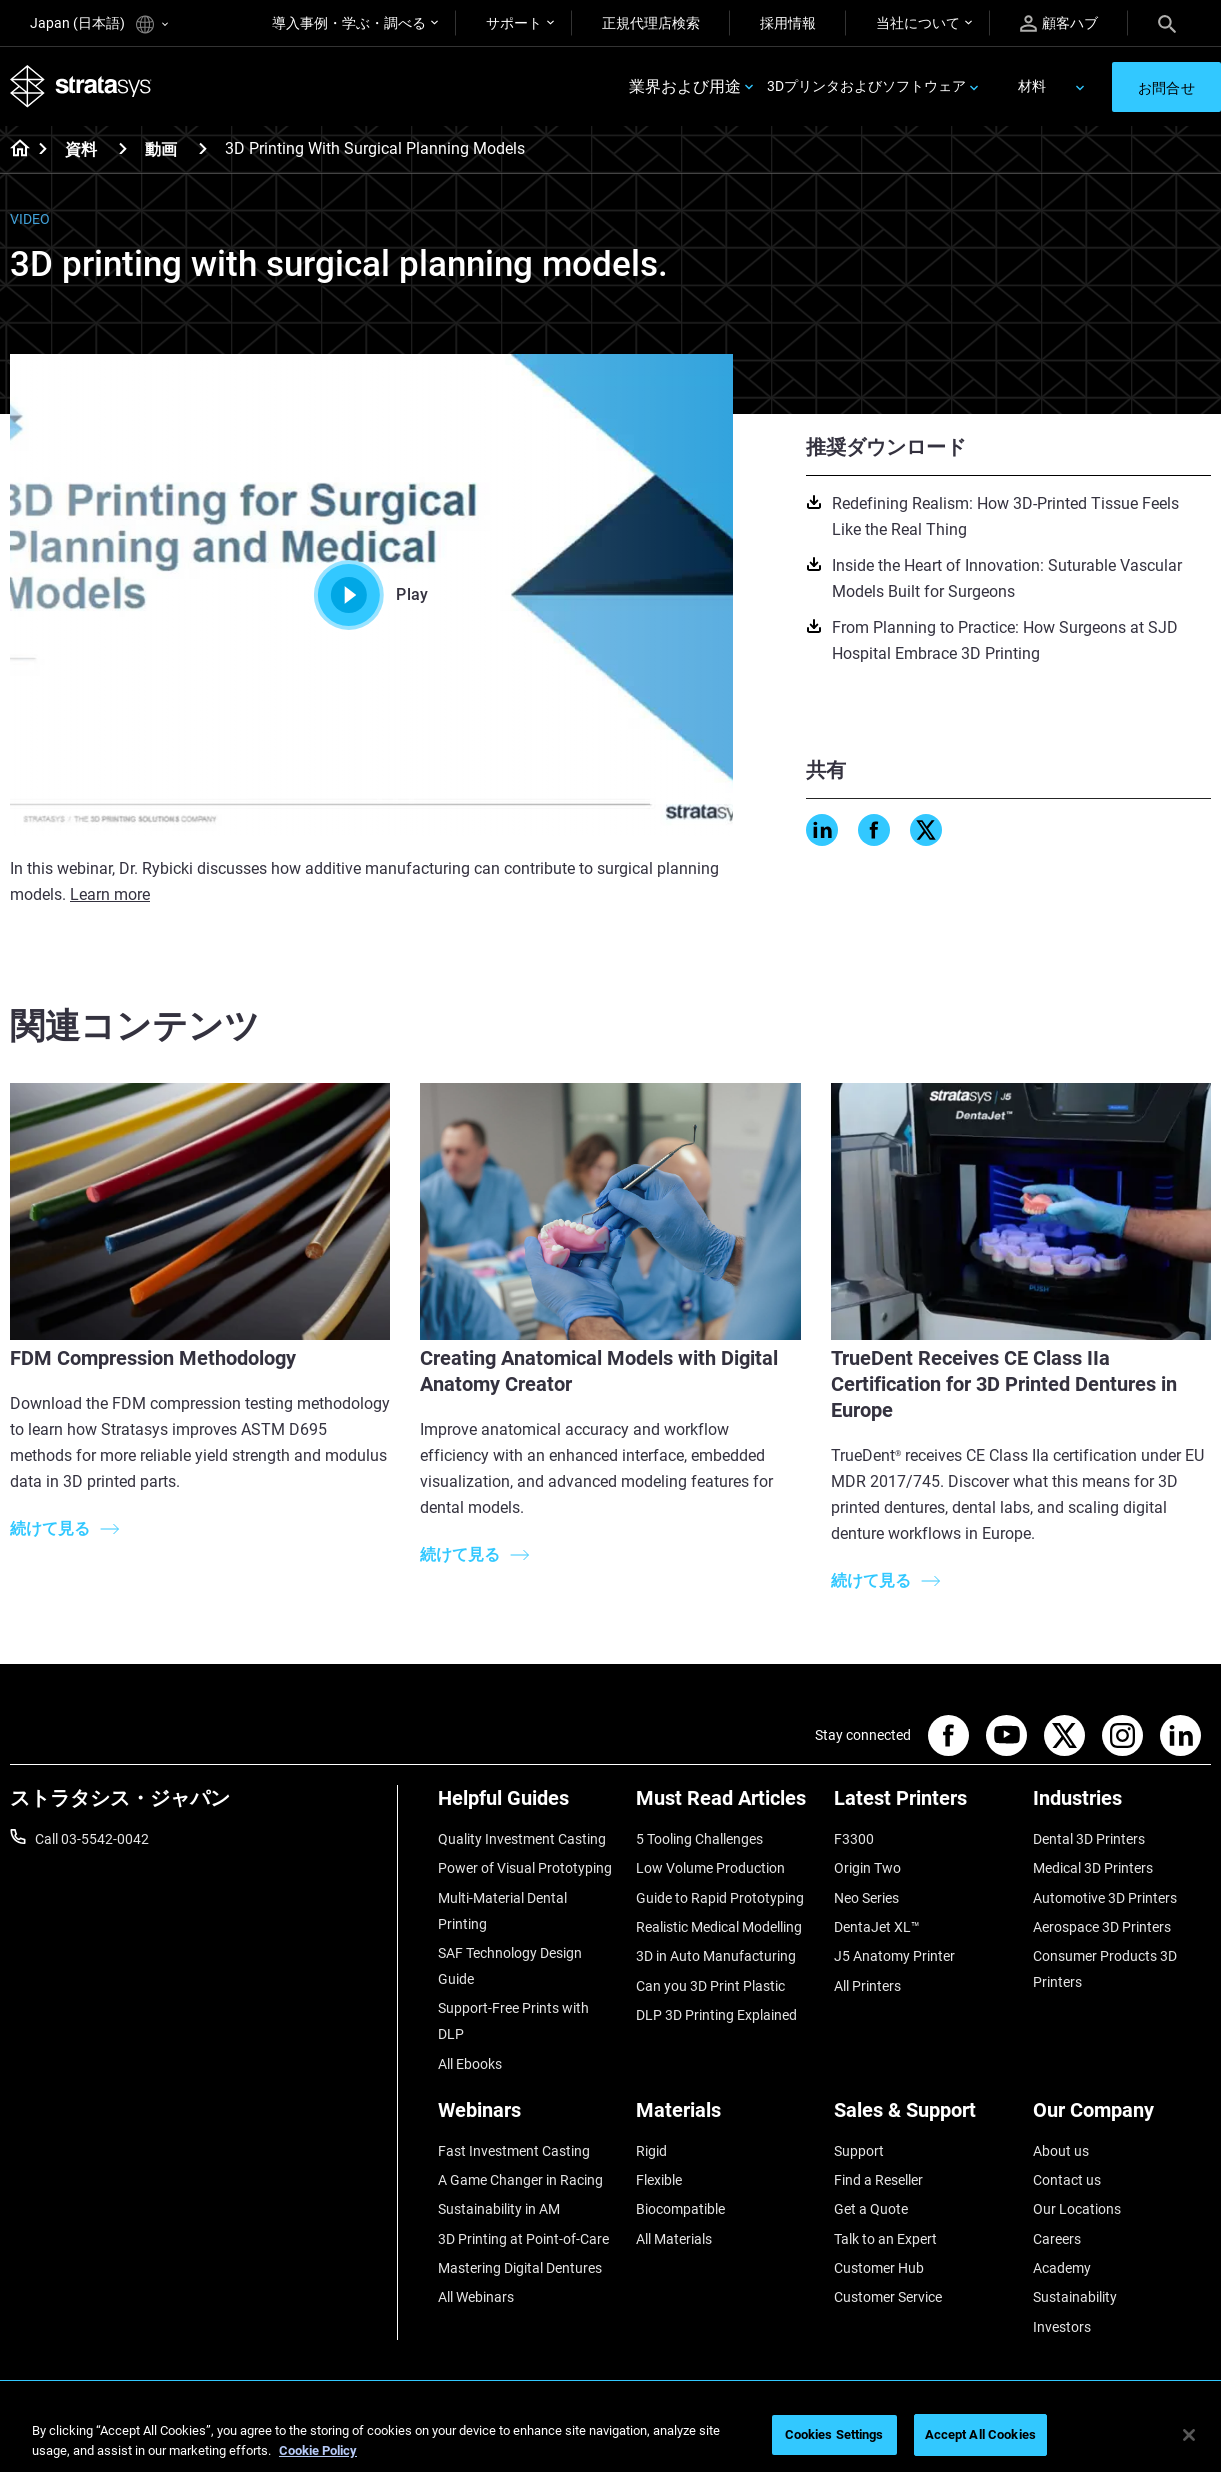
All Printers (867, 1986)
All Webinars (476, 2297)
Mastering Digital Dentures (520, 2268)
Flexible (659, 2180)
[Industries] (1122, 1805)
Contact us (1067, 2180)
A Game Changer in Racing (520, 2180)
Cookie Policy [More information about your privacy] (318, 2450)
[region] (610, 2436)
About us (1061, 2151)
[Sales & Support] (923, 2117)
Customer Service (888, 2297)
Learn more (110, 894)
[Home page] (13, 150)
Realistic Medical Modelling (719, 1927)
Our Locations (1077, 2209)
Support (859, 2151)
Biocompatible (680, 2209)
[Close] (1189, 2435)
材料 (1032, 86)
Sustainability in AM (499, 2209)
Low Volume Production (710, 1868)
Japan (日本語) (99, 24)
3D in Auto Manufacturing (716, 1956)
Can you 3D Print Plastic (710, 1986)
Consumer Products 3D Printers (1105, 1969)
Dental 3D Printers (1089, 1839)
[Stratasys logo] (81, 86)
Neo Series (866, 1898)
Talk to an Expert (885, 2239)
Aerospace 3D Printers (1102, 1927)
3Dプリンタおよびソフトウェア (866, 86)
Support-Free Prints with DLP (513, 2021)
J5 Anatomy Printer (894, 1956)
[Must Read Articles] (725, 1805)
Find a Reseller (878, 2180)
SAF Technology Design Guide (510, 1966)
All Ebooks (470, 2064)
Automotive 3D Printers (1105, 1898)
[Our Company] (1122, 2117)
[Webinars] (527, 2117)
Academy (1062, 2268)
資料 (81, 149)
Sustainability (1075, 2297)
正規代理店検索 (651, 23)
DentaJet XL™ (877, 1927)
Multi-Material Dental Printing (502, 1911)
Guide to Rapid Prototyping (720, 1898)
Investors (1062, 2327)
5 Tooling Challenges (699, 1839)
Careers (1057, 2239)
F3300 (854, 1839)
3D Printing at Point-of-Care (523, 2239)
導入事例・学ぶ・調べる (349, 23)
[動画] (203, 148)
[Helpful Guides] (527, 1805)
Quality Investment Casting (522, 1839)
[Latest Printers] (923, 1805)
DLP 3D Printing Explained (716, 2015)
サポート (514, 23)
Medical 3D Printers (1093, 1868)
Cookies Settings (834, 2434)
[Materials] (725, 2117)
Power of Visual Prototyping (525, 1868)
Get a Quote (871, 2209)
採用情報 (788, 23)
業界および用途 (685, 86)
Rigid (651, 2151)
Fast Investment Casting (514, 2151)
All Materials (674, 2239)
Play (371, 595)
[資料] (123, 148)
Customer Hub (879, 2268)
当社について (918, 23)
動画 (161, 149)
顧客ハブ (1059, 23)
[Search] (1167, 23)
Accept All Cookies (980, 2434)
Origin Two (867, 1868)
